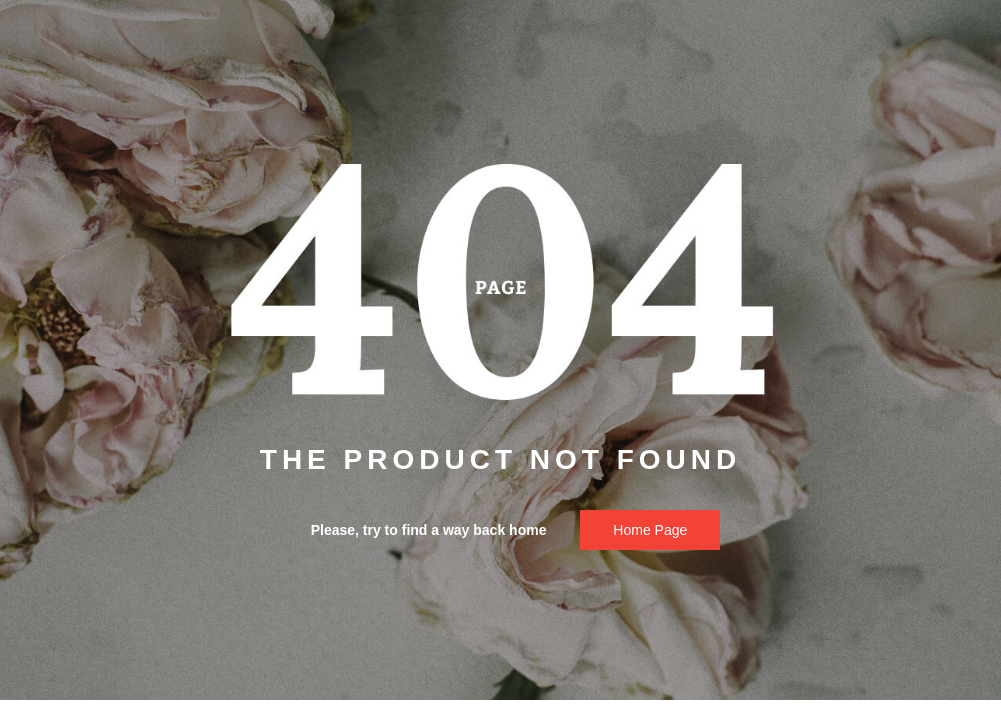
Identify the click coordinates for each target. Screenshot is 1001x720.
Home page (650, 530)
